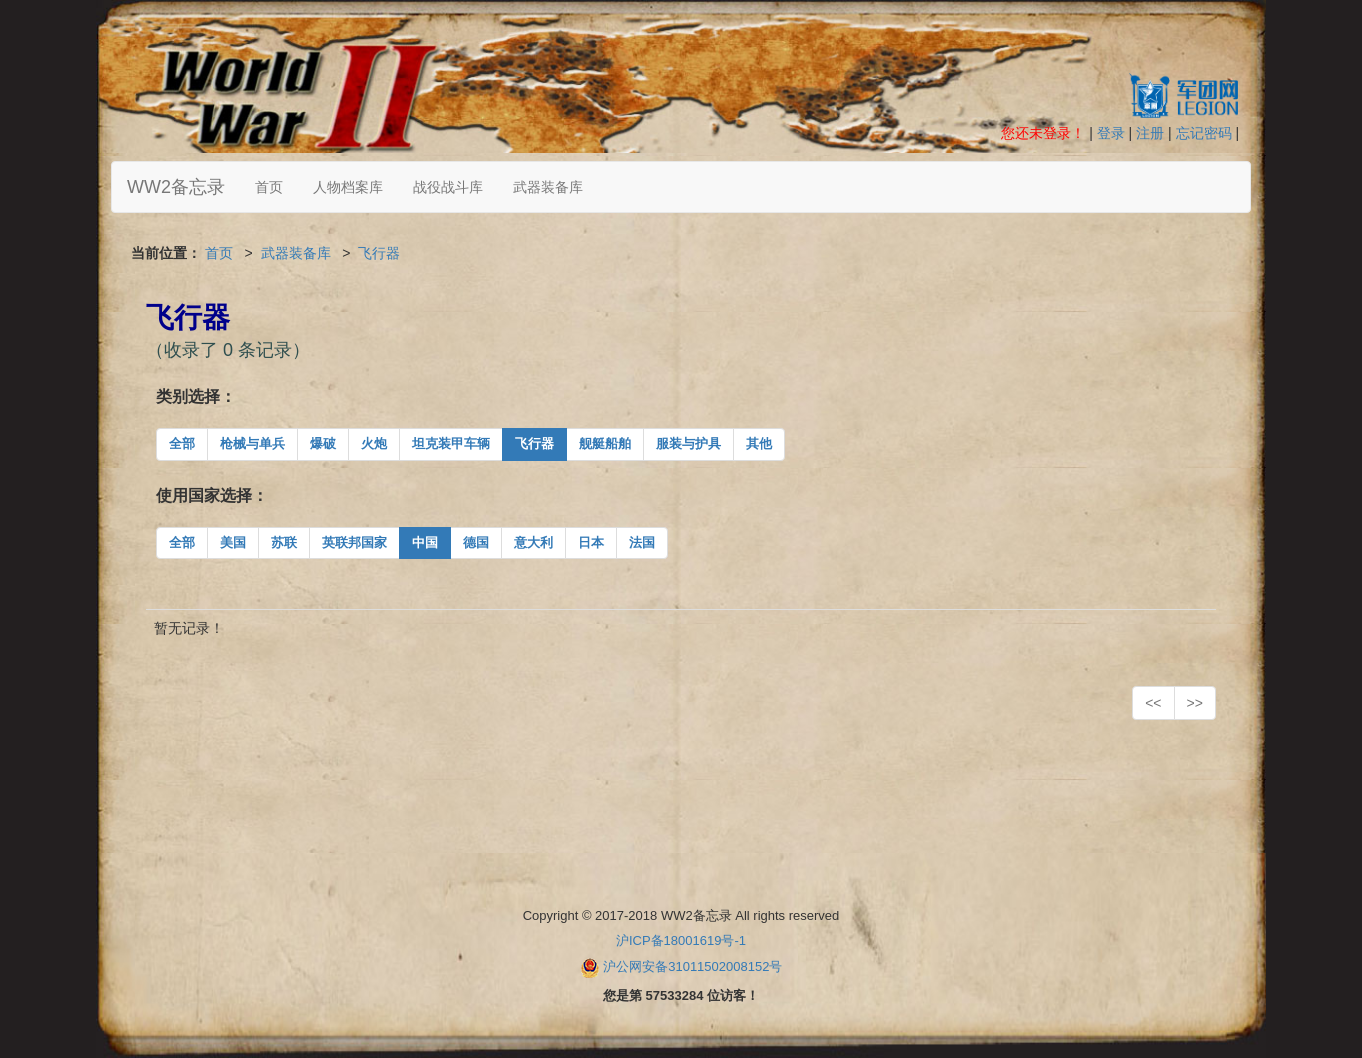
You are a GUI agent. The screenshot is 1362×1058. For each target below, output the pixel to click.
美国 (233, 542)
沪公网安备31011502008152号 (692, 966)
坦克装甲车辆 (451, 443)
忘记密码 (1204, 133)
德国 (476, 542)
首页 (269, 187)
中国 (425, 542)
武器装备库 (548, 187)
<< (1153, 703)
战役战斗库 (448, 187)
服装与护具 (688, 443)
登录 (1111, 133)
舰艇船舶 (605, 443)
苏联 (284, 542)
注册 (1150, 133)
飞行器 (379, 253)
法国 (642, 542)
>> (1195, 703)
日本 (591, 542)
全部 (182, 443)
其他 (759, 443)
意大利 (533, 542)
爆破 (323, 443)
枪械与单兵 (252, 443)
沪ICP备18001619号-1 (681, 940)
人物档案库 (348, 187)
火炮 (374, 443)
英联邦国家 (354, 542)
